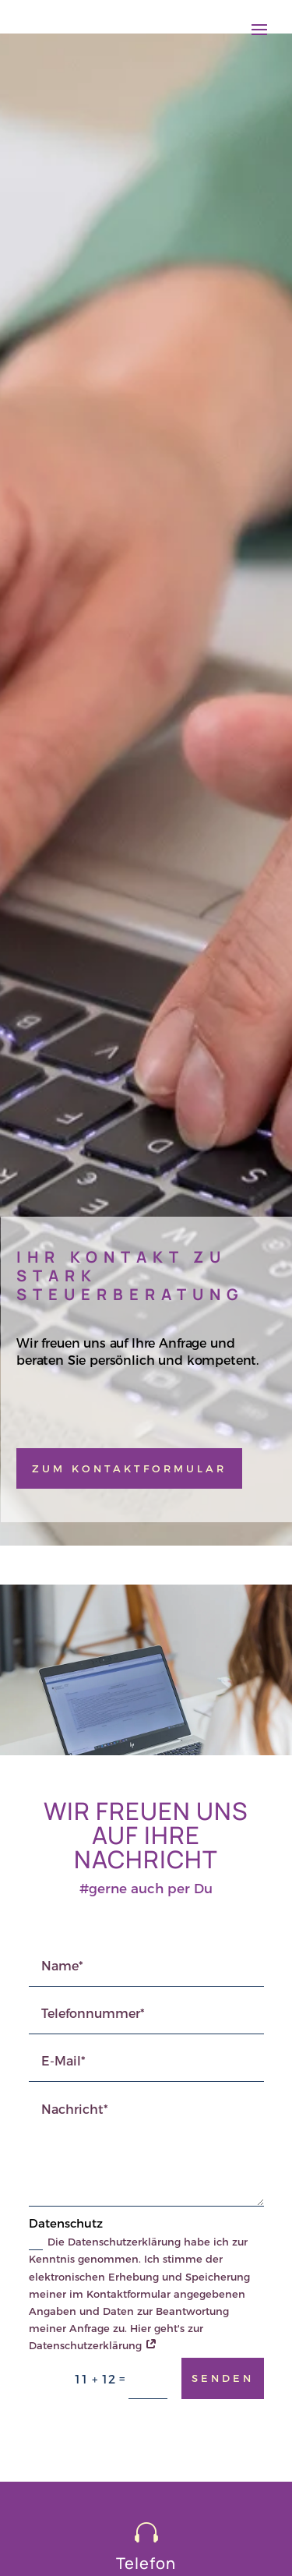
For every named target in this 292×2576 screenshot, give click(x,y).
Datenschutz (66, 2223)
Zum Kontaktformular (129, 1468)
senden (223, 2378)
